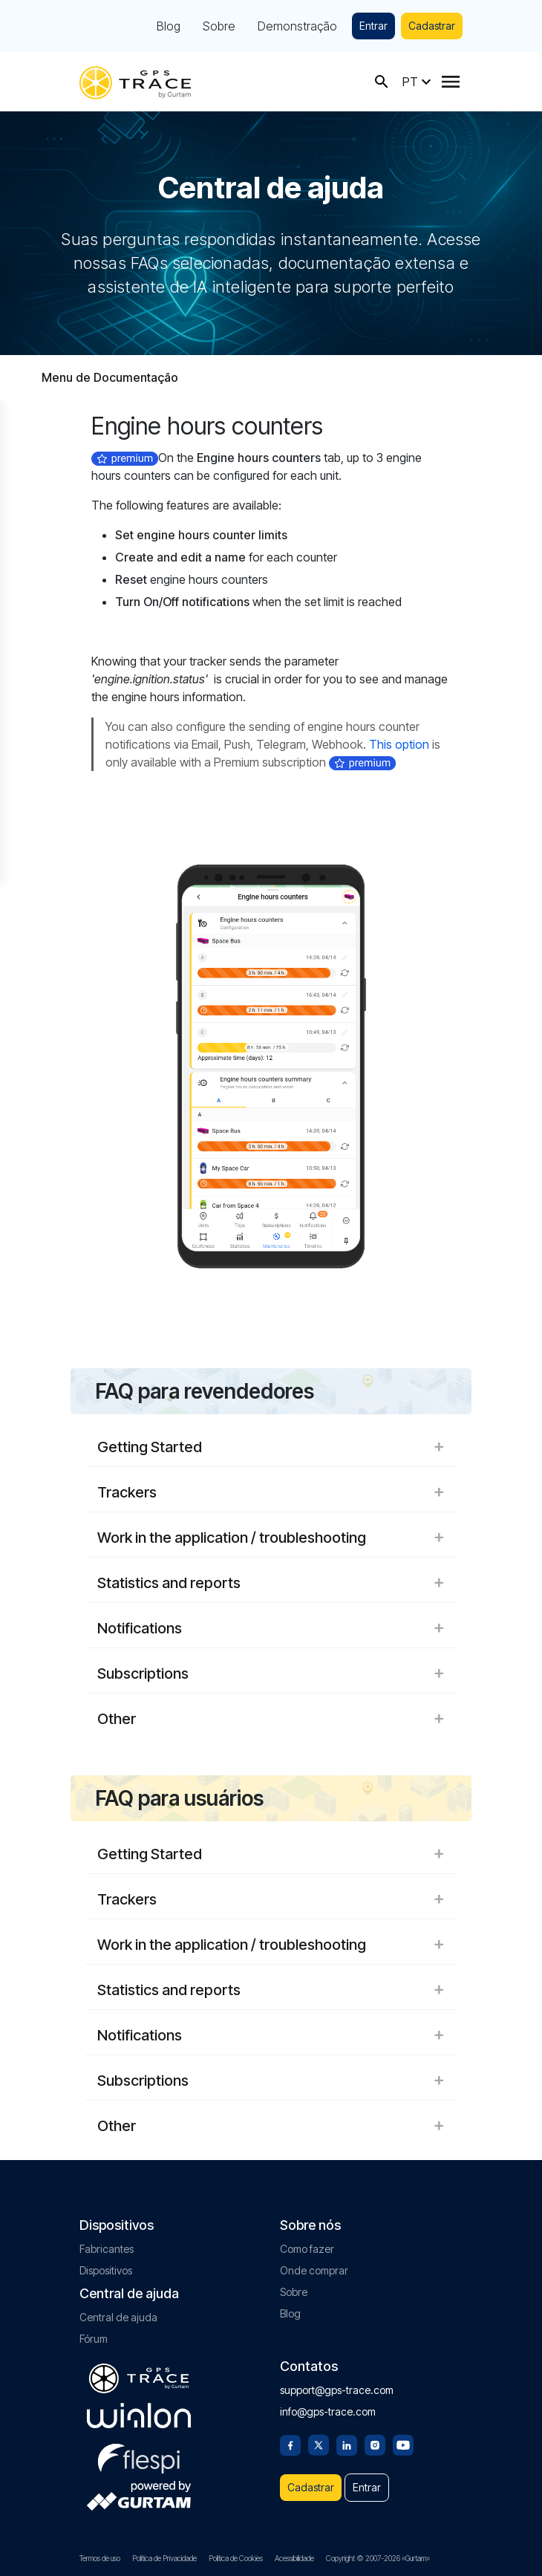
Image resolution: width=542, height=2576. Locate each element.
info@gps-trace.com (328, 2411)
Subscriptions (271, 1673)
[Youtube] (403, 2443)
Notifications (271, 1628)
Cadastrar (431, 25)
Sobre (219, 26)
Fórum (93, 2338)
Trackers (271, 1492)
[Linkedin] (346, 2443)
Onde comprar (314, 2270)
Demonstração (297, 26)
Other (271, 1718)
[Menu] (451, 82)
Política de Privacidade (164, 2558)
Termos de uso (99, 2558)
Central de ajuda (118, 2317)
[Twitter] (318, 2443)
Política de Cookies (236, 2558)
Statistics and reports (271, 1582)
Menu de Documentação (110, 377)
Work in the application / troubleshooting (271, 1537)
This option (399, 744)
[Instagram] (375, 2443)
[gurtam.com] (138, 2415)
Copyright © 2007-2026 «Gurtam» (378, 2558)
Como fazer (307, 2248)
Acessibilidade (294, 2558)
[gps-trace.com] (135, 81)
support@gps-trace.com (337, 2390)
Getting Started (271, 1447)
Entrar (373, 25)
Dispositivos (105, 2270)
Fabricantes (106, 2248)
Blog (168, 26)
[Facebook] (290, 2443)
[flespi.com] (138, 2455)
